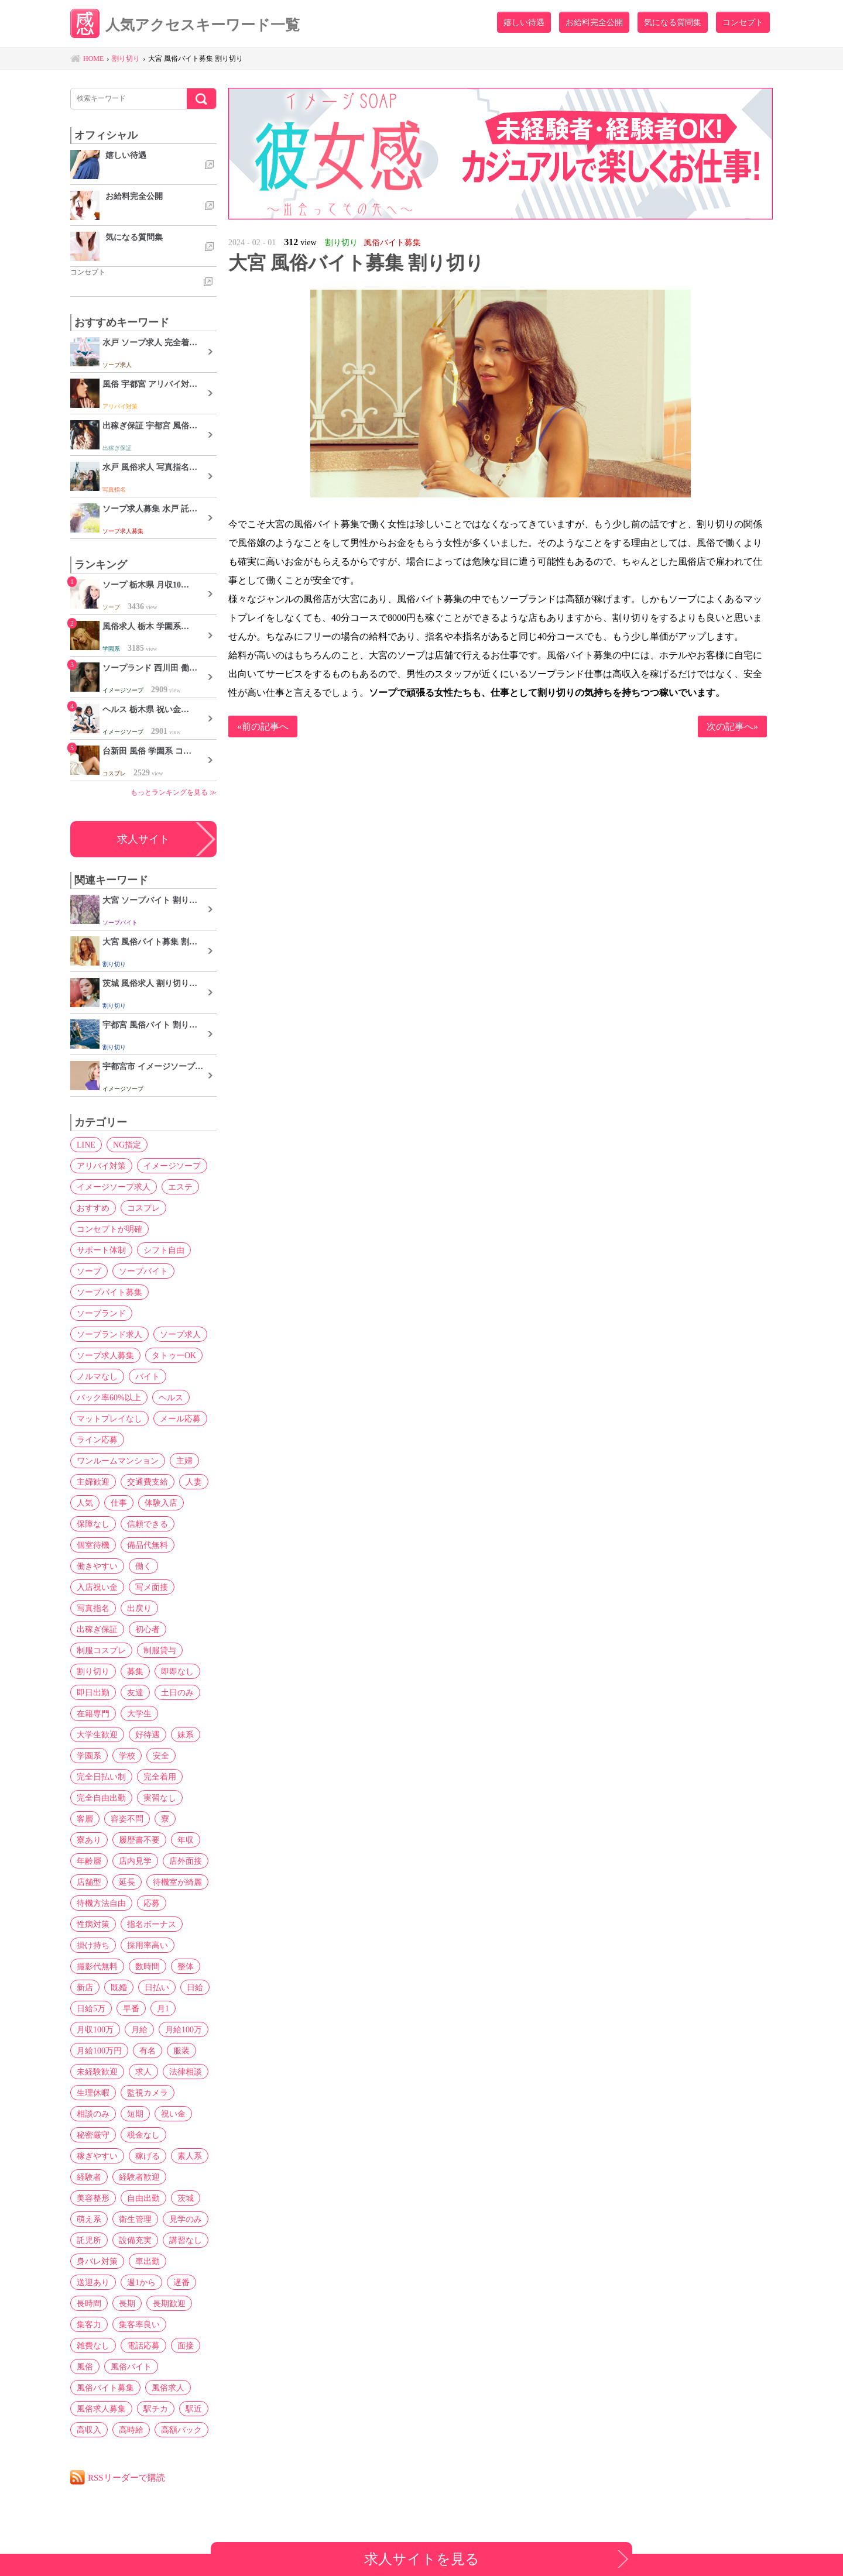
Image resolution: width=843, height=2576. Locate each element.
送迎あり (93, 2282)
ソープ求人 (180, 1334)
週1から (141, 2282)
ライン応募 (97, 1439)
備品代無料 (147, 1545)
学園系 (89, 1755)
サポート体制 (101, 1250)
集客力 (89, 2324)
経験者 (89, 2177)
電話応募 (143, 2345)
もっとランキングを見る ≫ (174, 792)
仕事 (119, 1503)
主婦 (184, 1461)
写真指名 (93, 1608)
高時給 (131, 2430)
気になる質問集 (672, 22)
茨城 (185, 2198)
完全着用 (159, 1777)
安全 (161, 1755)
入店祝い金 (97, 1587)
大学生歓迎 (97, 1734)
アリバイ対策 (101, 1166)
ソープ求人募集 (105, 1355)
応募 (151, 1903)
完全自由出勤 (101, 1798)
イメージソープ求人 (113, 1187)
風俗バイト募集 (105, 2387)
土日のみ (177, 1692)
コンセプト (742, 22)
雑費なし (93, 2345)
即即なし (177, 1671)
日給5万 (91, 2008)
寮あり (89, 1840)
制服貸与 (159, 1650)
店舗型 (89, 1882)
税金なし (143, 2135)
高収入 (89, 2430)
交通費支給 (147, 1482)
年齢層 (89, 1861)
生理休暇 (93, 2093)
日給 (195, 1987)
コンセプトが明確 (109, 1229)
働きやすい (97, 1566)
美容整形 (93, 2198)
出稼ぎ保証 (97, 1629)
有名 (147, 2050)
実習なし (159, 1798)
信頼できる (147, 1524)
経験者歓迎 (139, 2177)
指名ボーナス (151, 1924)
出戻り (139, 1608)
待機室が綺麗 (177, 1882)
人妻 (194, 1482)
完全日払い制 (101, 1777)
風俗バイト (131, 2366)
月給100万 (183, 2029)
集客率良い (139, 2324)
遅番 (181, 2282)
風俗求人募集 (101, 2409)
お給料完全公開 (594, 22)
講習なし (185, 2240)
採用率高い (147, 1945)
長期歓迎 (169, 2303)
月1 (163, 2008)
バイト (147, 1376)
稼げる (147, 2156)
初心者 (147, 1629)
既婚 (119, 1987)
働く (143, 1566)
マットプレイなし (109, 1418)
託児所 (89, 2240)
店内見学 (135, 1861)
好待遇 (147, 1734)
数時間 (147, 1966)
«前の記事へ (263, 726)
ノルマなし (97, 1376)
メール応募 (180, 1418)
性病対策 (93, 1924)
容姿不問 (127, 1819)
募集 (135, 1671)
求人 (143, 2071)
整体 (185, 1966)
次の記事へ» (732, 726)
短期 (135, 2114)
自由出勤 (143, 2198)
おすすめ (93, 1208)
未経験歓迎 (97, 2071)
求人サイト (143, 839)
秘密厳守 (93, 2135)
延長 (127, 1882)
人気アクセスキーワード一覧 (185, 25)
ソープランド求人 (109, 1334)
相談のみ (93, 2114)
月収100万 (95, 2029)
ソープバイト (143, 1271)
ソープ (89, 1271)
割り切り (93, 1671)
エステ (180, 1187)
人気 (85, 1503)
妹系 (185, 1734)
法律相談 (185, 2071)
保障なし (93, 1524)
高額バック (181, 2430)
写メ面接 (151, 1587)
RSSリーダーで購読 (126, 2477)
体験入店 (161, 1503)
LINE (86, 1145)
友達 (135, 1692)
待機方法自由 (101, 1903)
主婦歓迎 (93, 1482)
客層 (85, 1819)
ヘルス (171, 1397)
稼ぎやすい (97, 2156)
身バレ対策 (97, 2261)
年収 (185, 1840)
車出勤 (147, 2261)
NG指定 (127, 1145)
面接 (185, 2345)
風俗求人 (168, 2387)
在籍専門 (93, 1713)
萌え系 (89, 2219)
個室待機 (93, 1545)
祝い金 (173, 2114)
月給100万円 (99, 2050)
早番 (131, 2008)
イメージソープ (172, 1166)
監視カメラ (147, 2093)
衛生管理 (135, 2219)
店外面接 (185, 1861)
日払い (157, 1987)
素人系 (189, 2156)
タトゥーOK (174, 1355)
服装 (181, 2050)
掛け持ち (93, 1945)
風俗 (85, 2366)
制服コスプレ (101, 1650)
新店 (85, 1987)
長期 (127, 2303)
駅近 (194, 2409)
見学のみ (185, 2219)
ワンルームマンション (118, 1461)
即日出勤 (93, 1692)
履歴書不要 (139, 1840)
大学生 (139, 1713)
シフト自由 (163, 1250)
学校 (127, 1755)
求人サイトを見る (421, 2558)
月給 (139, 2029)
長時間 (89, 2303)
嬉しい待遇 (523, 22)
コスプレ (143, 1208)
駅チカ (155, 2409)
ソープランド (101, 1313)
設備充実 (135, 2240)
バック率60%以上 (109, 1397)
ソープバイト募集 (109, 1292)
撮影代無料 (97, 1966)
